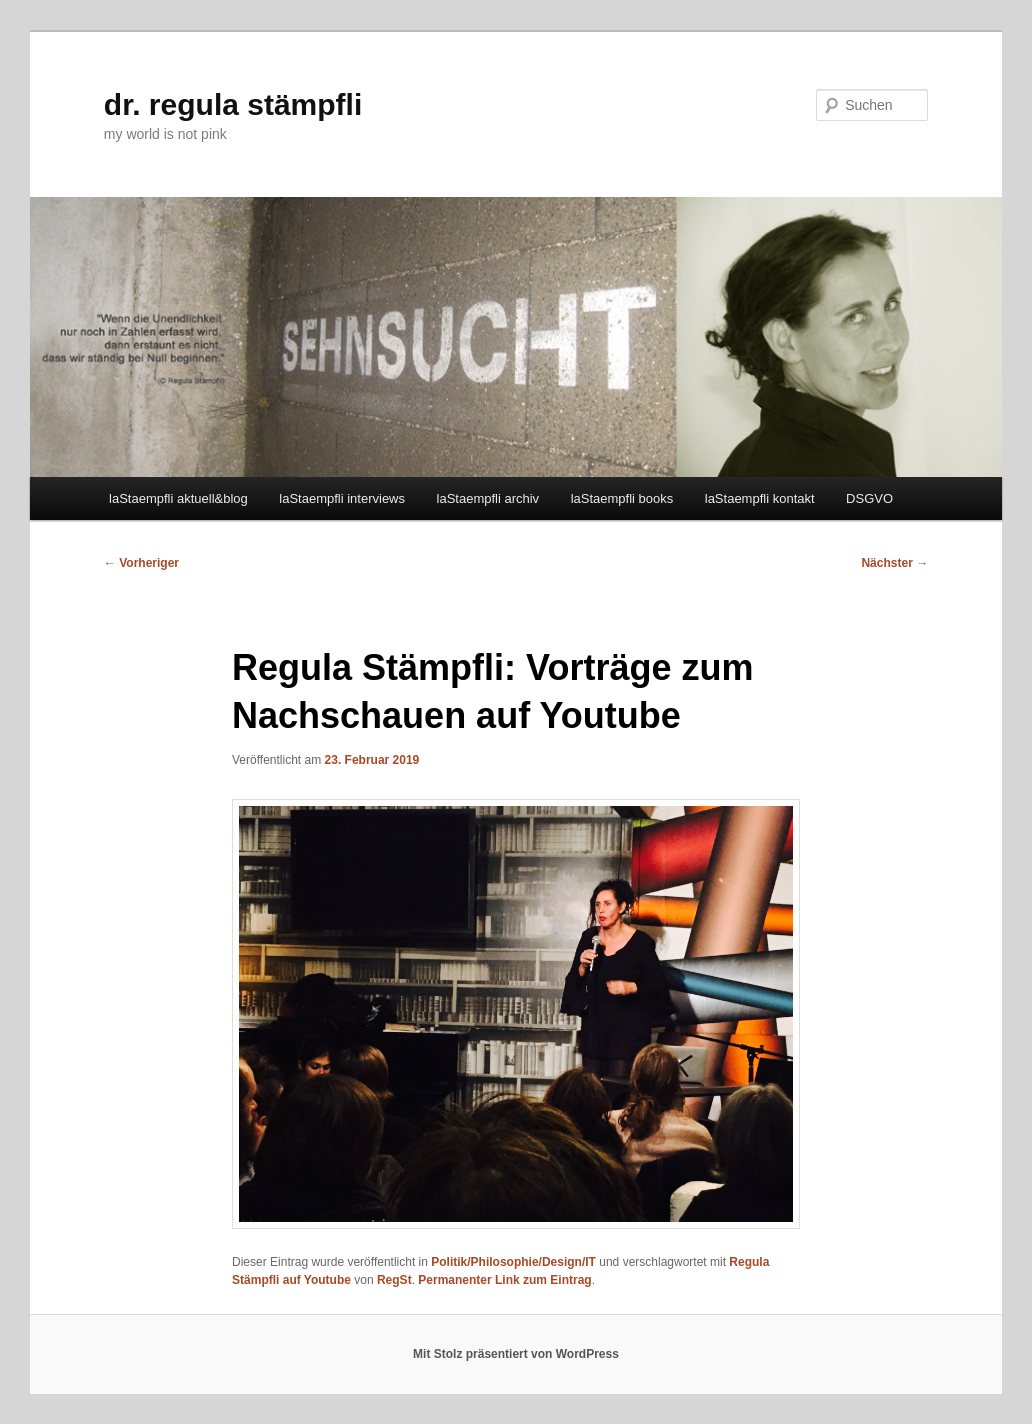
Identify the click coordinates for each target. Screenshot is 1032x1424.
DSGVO (869, 498)
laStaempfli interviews (342, 498)
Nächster (894, 563)
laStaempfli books (622, 498)
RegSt (394, 1280)
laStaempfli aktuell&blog (178, 498)
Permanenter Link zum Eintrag (504, 1280)
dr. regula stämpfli (233, 104)
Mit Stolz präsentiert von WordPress (516, 1354)
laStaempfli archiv (488, 498)
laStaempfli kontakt (760, 498)
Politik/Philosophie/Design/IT (513, 1262)
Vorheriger (141, 563)
